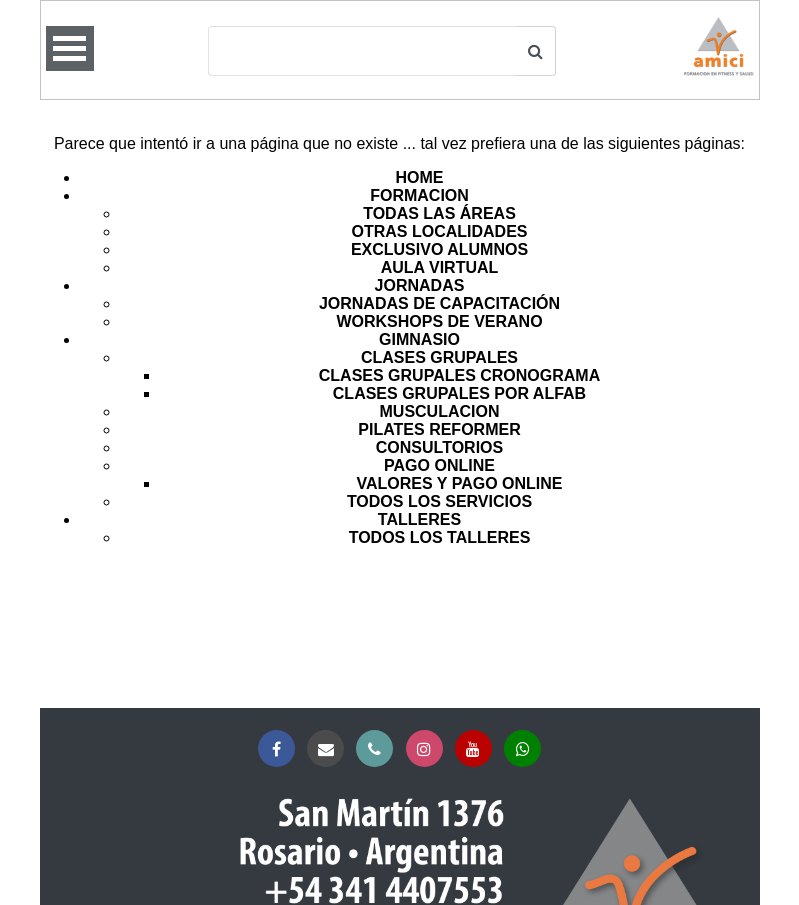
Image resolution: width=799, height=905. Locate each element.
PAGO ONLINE (439, 465)
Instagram (428, 749)
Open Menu (70, 48)
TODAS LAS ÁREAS (439, 213)
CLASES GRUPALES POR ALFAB (459, 393)
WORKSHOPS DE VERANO (439, 321)
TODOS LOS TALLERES (440, 537)
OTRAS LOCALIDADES (440, 231)
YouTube (477, 749)
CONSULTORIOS (439, 447)
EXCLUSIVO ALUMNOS (439, 249)
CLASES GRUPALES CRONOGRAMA (460, 375)
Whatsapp (526, 749)
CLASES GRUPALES (439, 357)
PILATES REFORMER (439, 429)
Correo (329, 749)
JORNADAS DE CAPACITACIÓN (439, 303)
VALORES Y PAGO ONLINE (460, 483)
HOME (420, 177)
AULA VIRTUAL (440, 267)
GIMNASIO (419, 339)
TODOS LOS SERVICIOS (439, 501)
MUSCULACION (440, 411)
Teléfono (378, 749)
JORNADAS (420, 285)
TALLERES (419, 519)
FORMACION (419, 195)
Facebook (280, 749)
